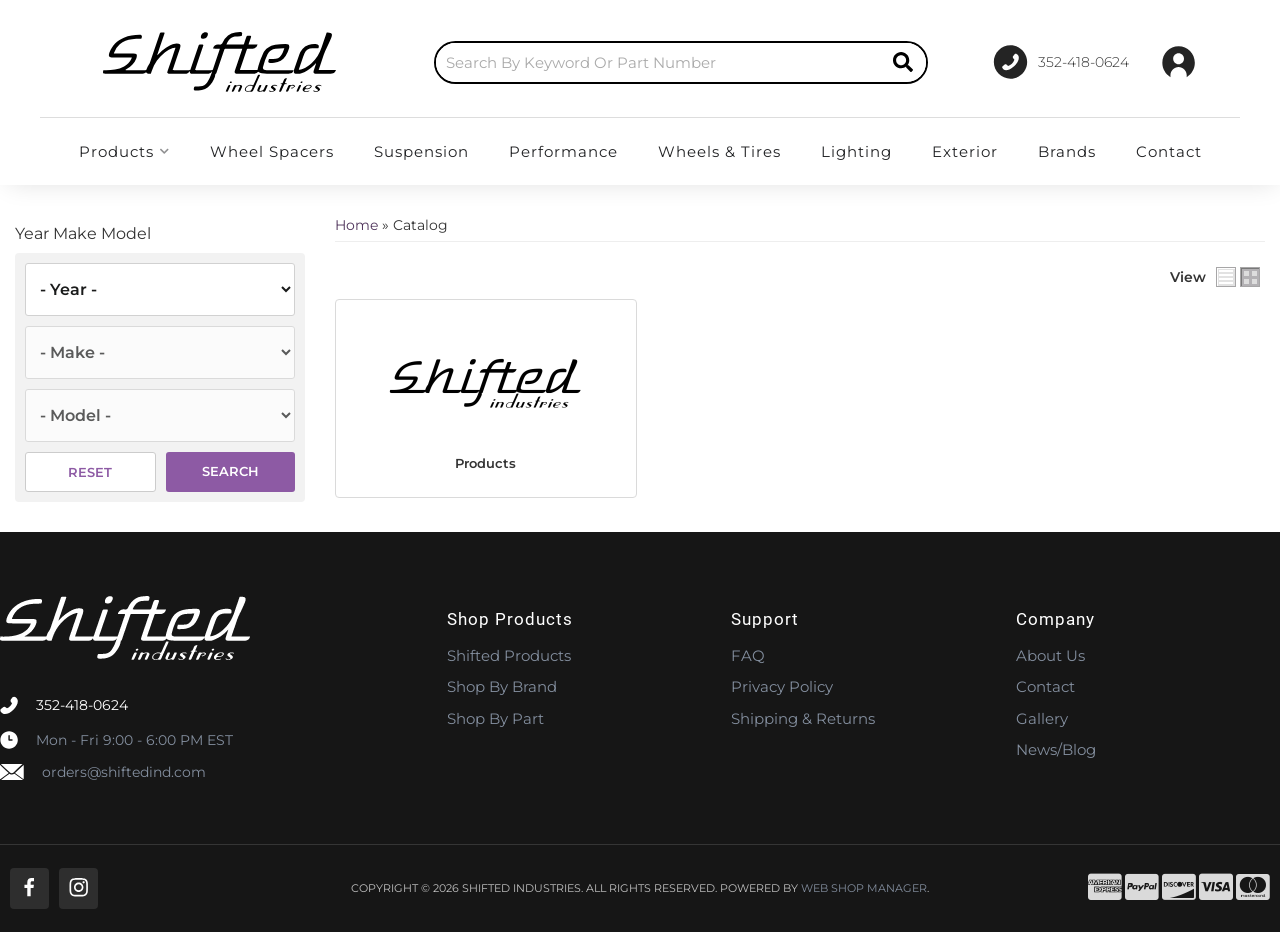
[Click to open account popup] (1178, 62)
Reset (90, 472)
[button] (681, 62)
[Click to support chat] (1060, 62)
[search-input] (658, 62)
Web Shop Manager (864, 888)
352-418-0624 (82, 705)
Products (485, 463)
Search (230, 471)
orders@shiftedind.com (124, 772)
